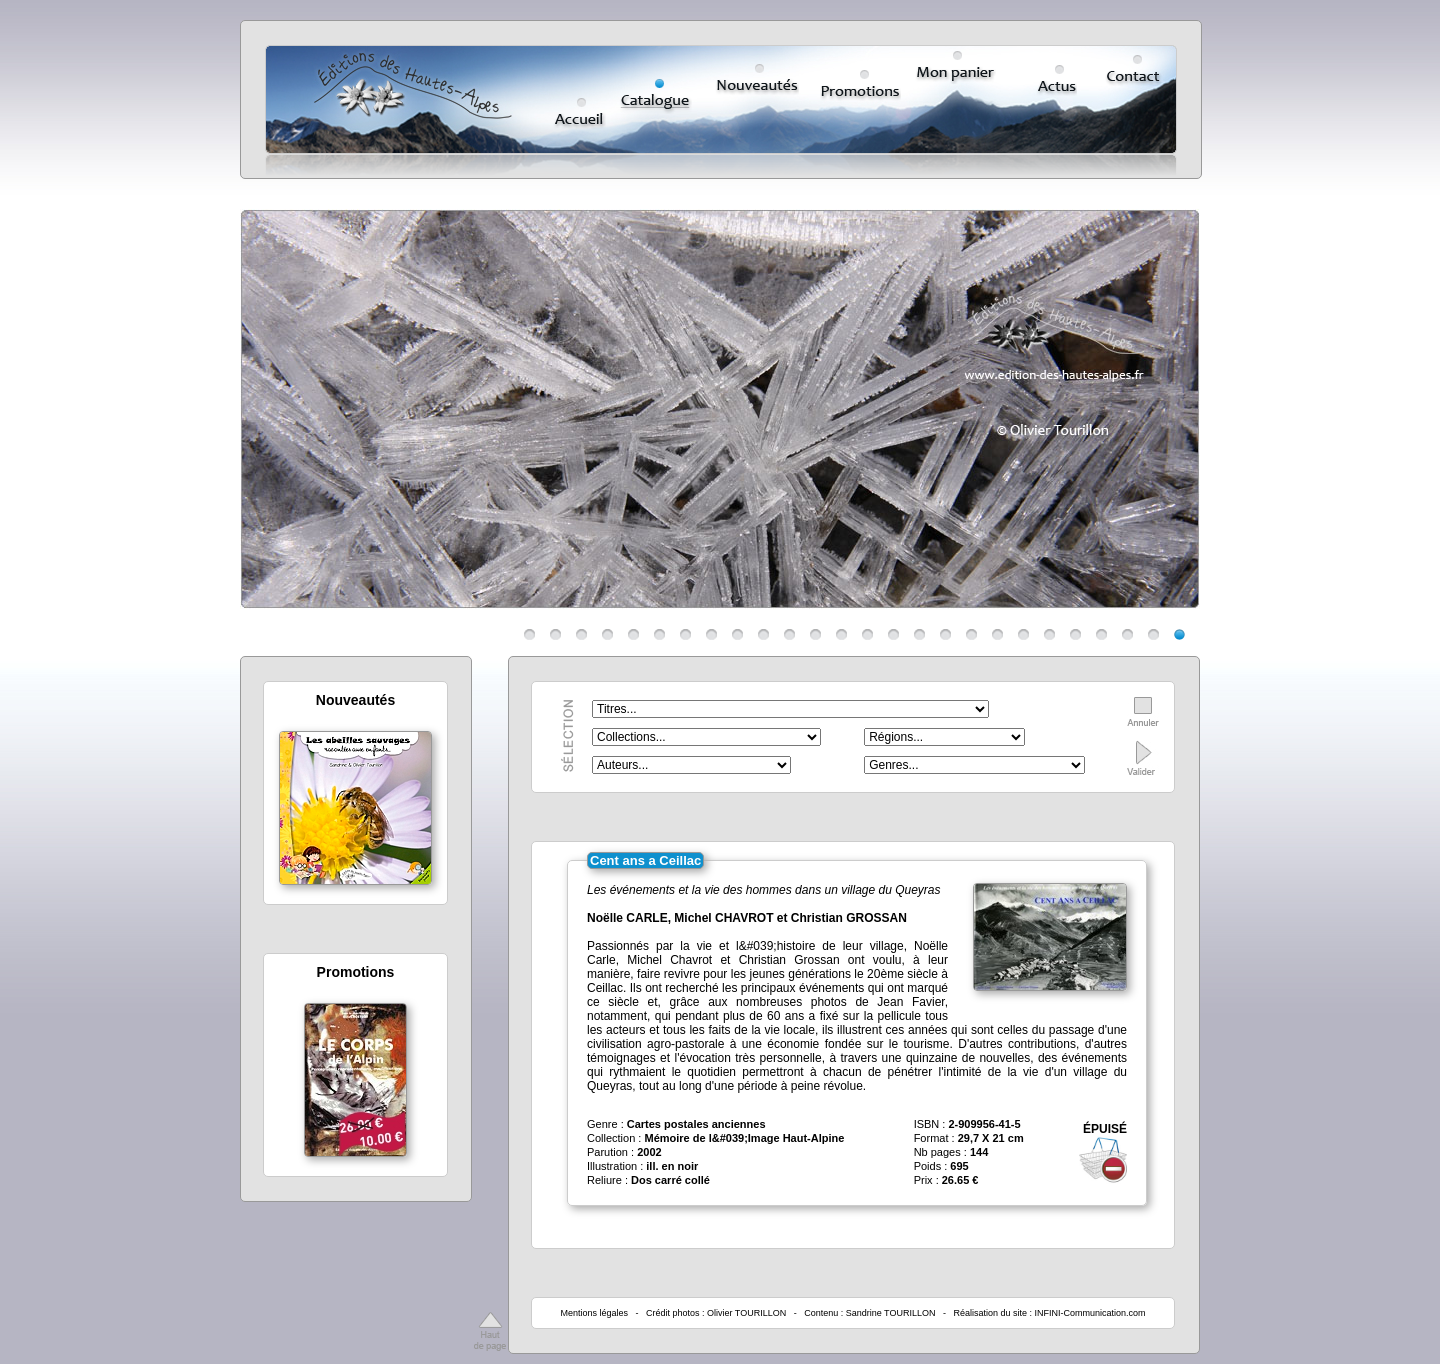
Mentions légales (594, 1313)
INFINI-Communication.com (1090, 1313)
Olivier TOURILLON (746, 1313)
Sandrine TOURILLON (891, 1313)
